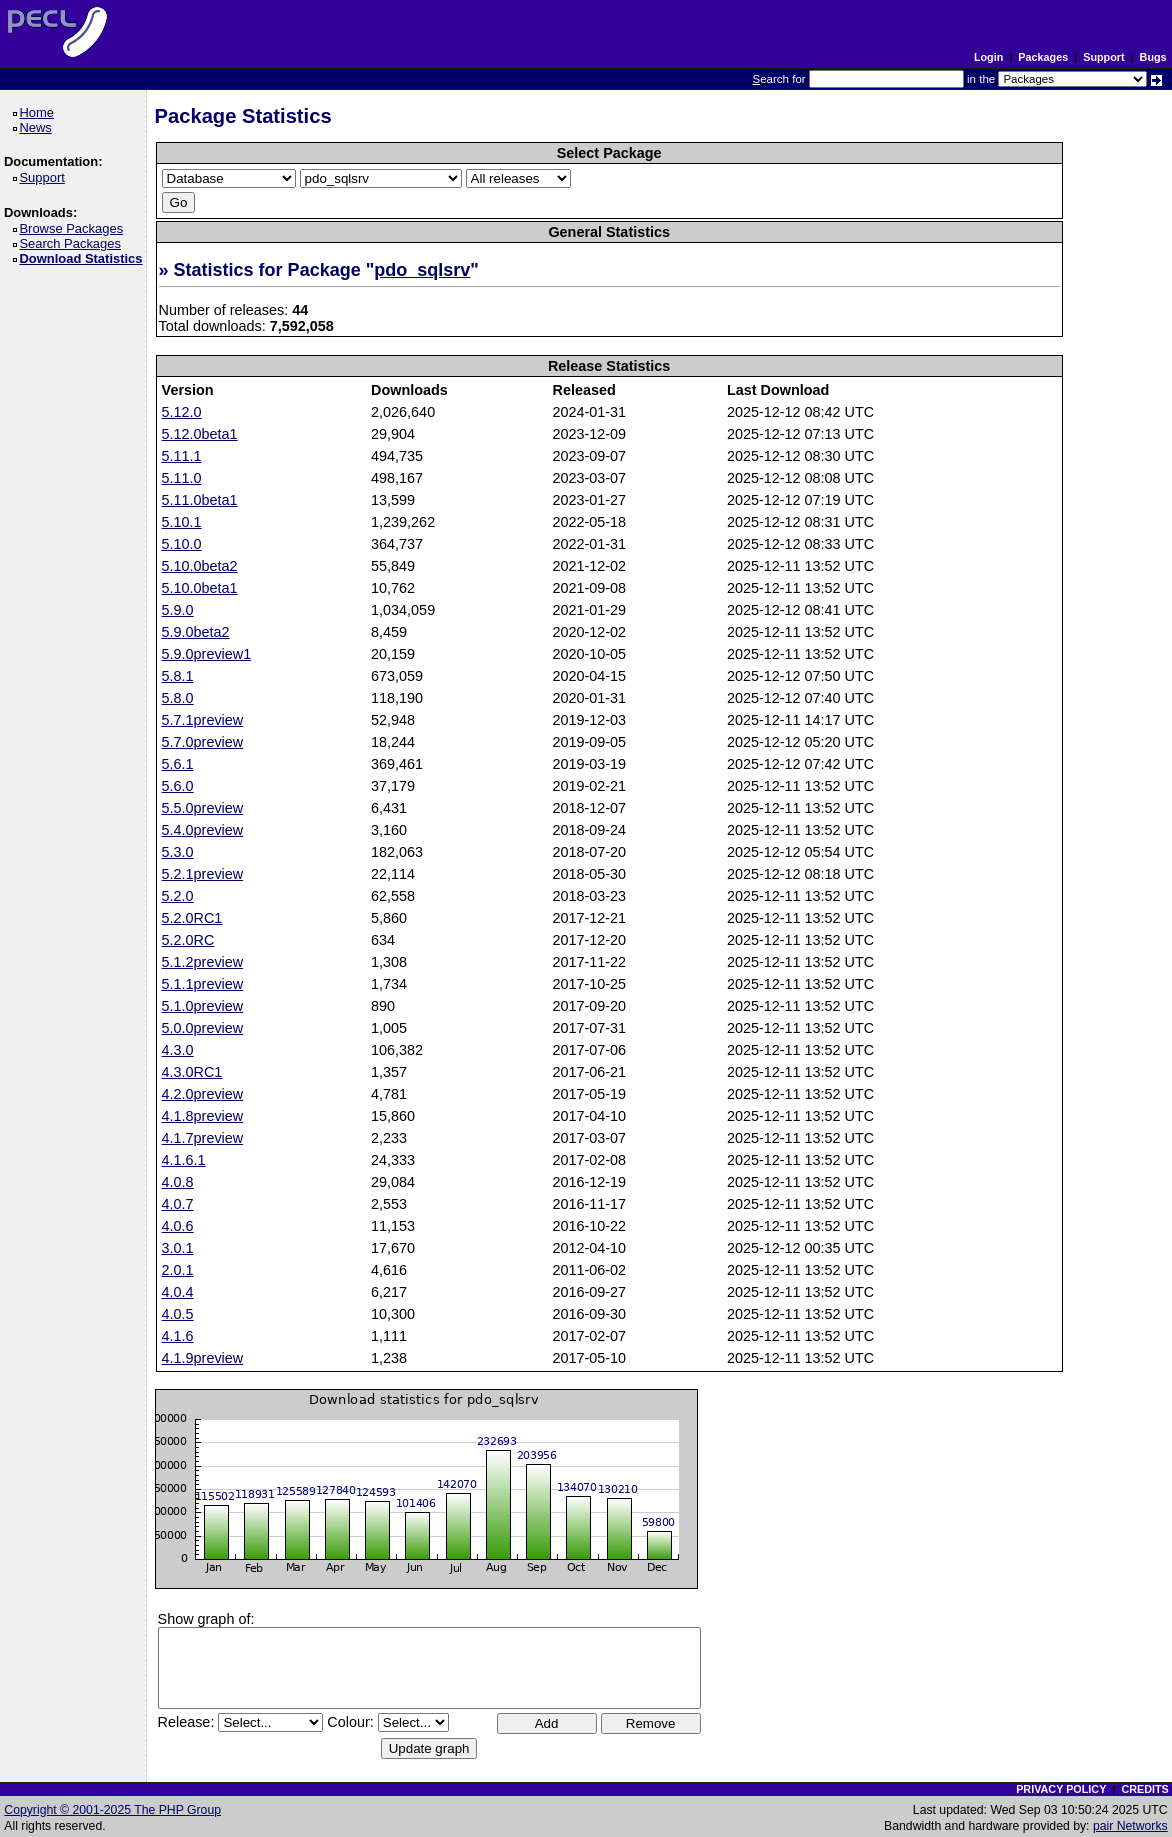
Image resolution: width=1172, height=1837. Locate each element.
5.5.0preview (203, 808)
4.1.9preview (203, 1358)
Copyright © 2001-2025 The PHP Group (112, 1810)
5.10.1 (182, 522)
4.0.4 (178, 1292)
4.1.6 (178, 1336)
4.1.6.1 (184, 1160)
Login (988, 57)
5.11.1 (182, 456)
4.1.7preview (203, 1138)
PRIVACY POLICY (1061, 1789)
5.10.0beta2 (200, 566)
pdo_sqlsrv (422, 270)
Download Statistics (84, 258)
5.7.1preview (203, 720)
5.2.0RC (188, 940)
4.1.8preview (203, 1116)
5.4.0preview (203, 830)
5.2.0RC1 (192, 918)
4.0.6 (178, 1226)
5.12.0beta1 (200, 434)
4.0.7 (178, 1204)
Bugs (1153, 57)
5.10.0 (182, 544)
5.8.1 (178, 676)
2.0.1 (178, 1270)
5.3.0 (178, 852)
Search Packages (73, 243)
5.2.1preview (203, 874)
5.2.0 (178, 896)
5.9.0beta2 (196, 632)
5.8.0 (178, 698)
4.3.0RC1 (192, 1072)
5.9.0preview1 (207, 654)
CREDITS (1144, 1789)
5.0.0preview (203, 1028)
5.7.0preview (203, 742)
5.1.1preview (203, 984)
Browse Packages (74, 228)
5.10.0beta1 (200, 588)
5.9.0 (178, 610)
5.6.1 (178, 764)
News (38, 127)
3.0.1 (178, 1248)
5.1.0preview (203, 1006)
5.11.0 (182, 478)
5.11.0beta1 (200, 500)
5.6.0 (178, 786)
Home (39, 112)
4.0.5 (178, 1314)
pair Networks (1130, 1826)
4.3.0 (178, 1050)
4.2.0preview (203, 1094)
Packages (1043, 57)
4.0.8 (178, 1182)
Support (1103, 57)
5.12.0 (182, 412)
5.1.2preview (203, 962)
